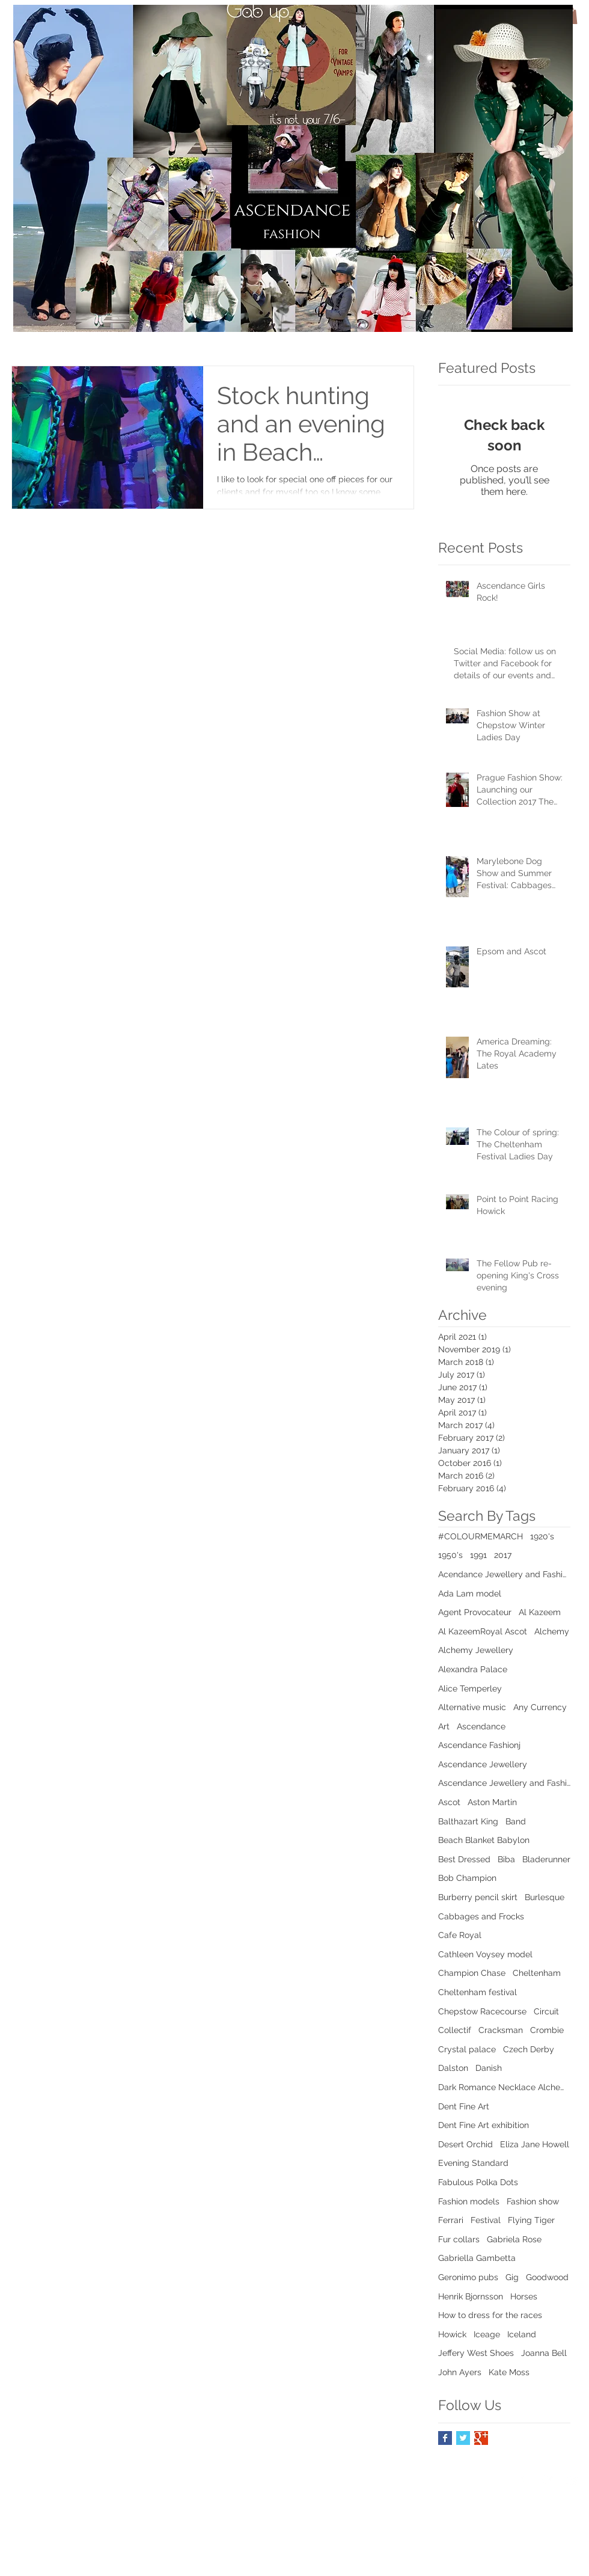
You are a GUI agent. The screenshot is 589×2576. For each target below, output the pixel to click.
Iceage (487, 2334)
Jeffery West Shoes (476, 2353)
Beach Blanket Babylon (483, 1840)
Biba (506, 1859)
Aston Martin (492, 1802)
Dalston (453, 2068)
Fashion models (468, 2201)
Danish (488, 2068)
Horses (523, 2296)
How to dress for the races (490, 2315)
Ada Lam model (469, 1593)
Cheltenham (537, 1973)
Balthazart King (468, 1821)
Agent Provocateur (474, 1612)
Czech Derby (528, 2049)
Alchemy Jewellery (475, 1650)
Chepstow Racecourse (482, 2011)
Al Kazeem (540, 1612)
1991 (478, 1555)
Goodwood (547, 2277)
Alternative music (472, 1707)
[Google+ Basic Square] (481, 2438)
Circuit (546, 2011)
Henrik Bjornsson (470, 2296)
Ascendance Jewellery (482, 1764)
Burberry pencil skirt (477, 1897)
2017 (502, 1555)
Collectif (454, 2030)
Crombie (547, 2030)
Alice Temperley (470, 1688)
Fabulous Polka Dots (478, 2182)
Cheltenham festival (477, 1992)
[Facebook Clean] (524, 2480)
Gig (512, 2277)
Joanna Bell (544, 2353)
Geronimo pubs (468, 2277)
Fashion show (533, 2201)
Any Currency (540, 1707)
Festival (486, 2220)
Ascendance (481, 1726)
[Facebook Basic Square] (445, 2438)
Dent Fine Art (463, 2106)
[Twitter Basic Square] (463, 2438)
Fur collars (459, 2239)
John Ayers (459, 2372)
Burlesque (544, 1897)
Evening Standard (473, 2163)
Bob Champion (467, 1878)
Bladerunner (546, 1859)
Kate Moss (509, 2372)
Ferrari (450, 2220)
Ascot (449, 1802)
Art (444, 1726)
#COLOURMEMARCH (480, 1536)
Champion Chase (471, 1973)
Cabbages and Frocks (481, 1916)
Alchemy (551, 1631)
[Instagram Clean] (572, 2480)
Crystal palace (467, 2049)
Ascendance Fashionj (479, 1745)
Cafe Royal (459, 1935)
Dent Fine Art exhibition (483, 2125)
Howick (452, 2334)
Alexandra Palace (472, 1669)
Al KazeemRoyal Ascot (482, 1631)
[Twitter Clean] (548, 2480)
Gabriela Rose (514, 2239)
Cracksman (500, 2030)
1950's (450, 1555)
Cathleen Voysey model (485, 1954)
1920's (542, 1536)
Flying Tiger (531, 2220)
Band (515, 1821)
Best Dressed (464, 1859)
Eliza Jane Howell (534, 2144)
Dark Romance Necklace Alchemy (504, 2087)
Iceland (521, 2334)
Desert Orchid (465, 2144)
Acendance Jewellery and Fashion (504, 1574)
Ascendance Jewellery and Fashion (504, 1783)
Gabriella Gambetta (477, 2258)
